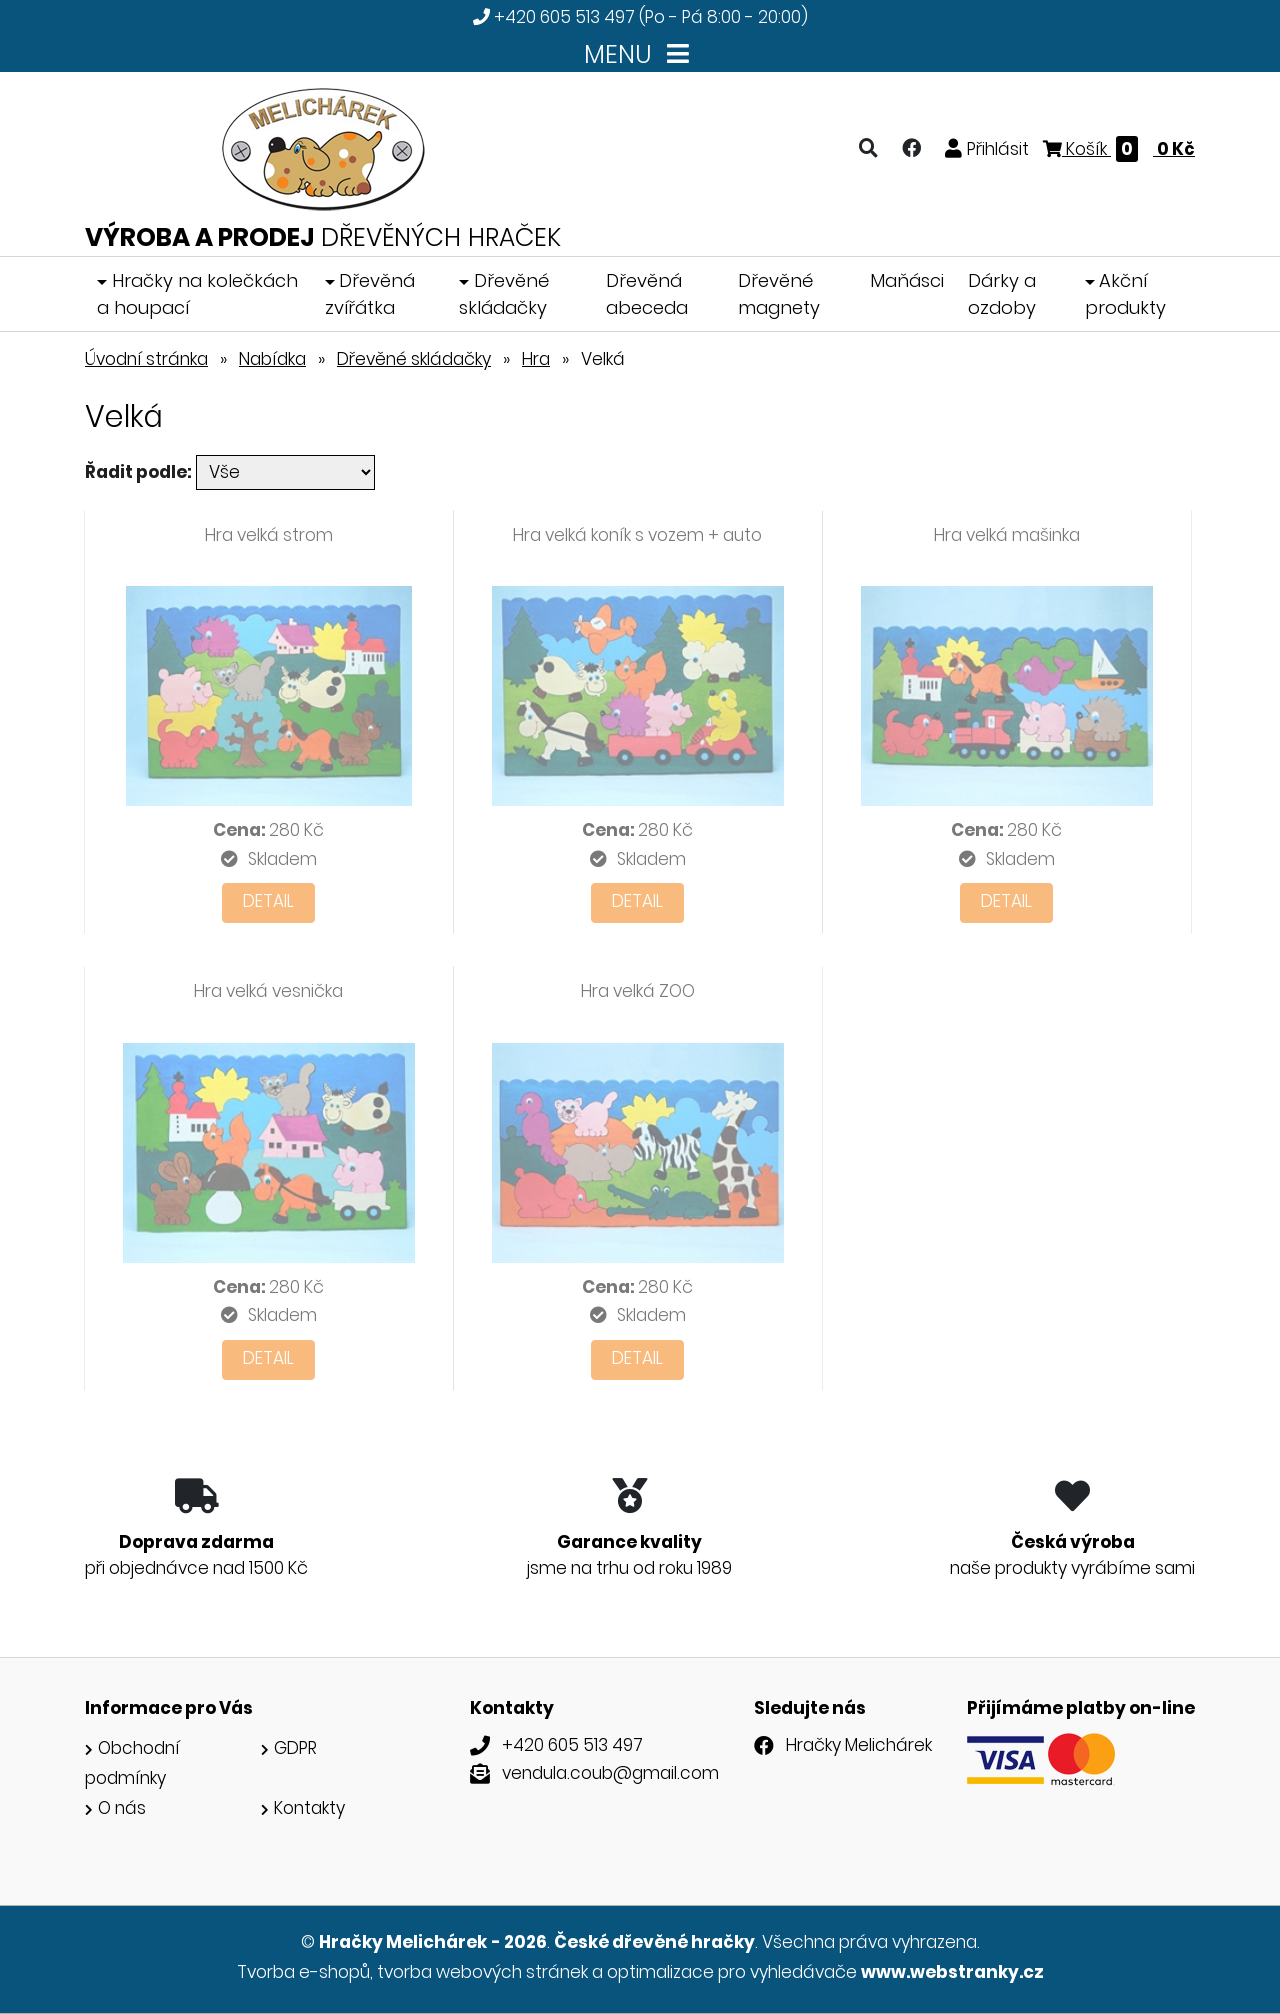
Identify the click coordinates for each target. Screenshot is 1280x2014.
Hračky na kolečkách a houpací (197, 294)
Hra (536, 359)
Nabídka (272, 359)
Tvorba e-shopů (303, 1972)
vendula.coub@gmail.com (610, 1773)
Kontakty (309, 1808)
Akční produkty (1125, 294)
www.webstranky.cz (952, 1972)
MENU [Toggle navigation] (640, 54)
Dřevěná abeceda (647, 294)
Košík (1119, 149)
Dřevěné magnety (779, 294)
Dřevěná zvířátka (370, 294)
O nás (122, 1808)
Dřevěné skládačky (504, 294)
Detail (268, 901)
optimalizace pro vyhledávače (732, 1972)
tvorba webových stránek (482, 1972)
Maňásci (907, 280)
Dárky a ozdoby (1002, 294)
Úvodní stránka (146, 359)
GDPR (295, 1748)
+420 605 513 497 (564, 17)
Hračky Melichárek (859, 1745)
